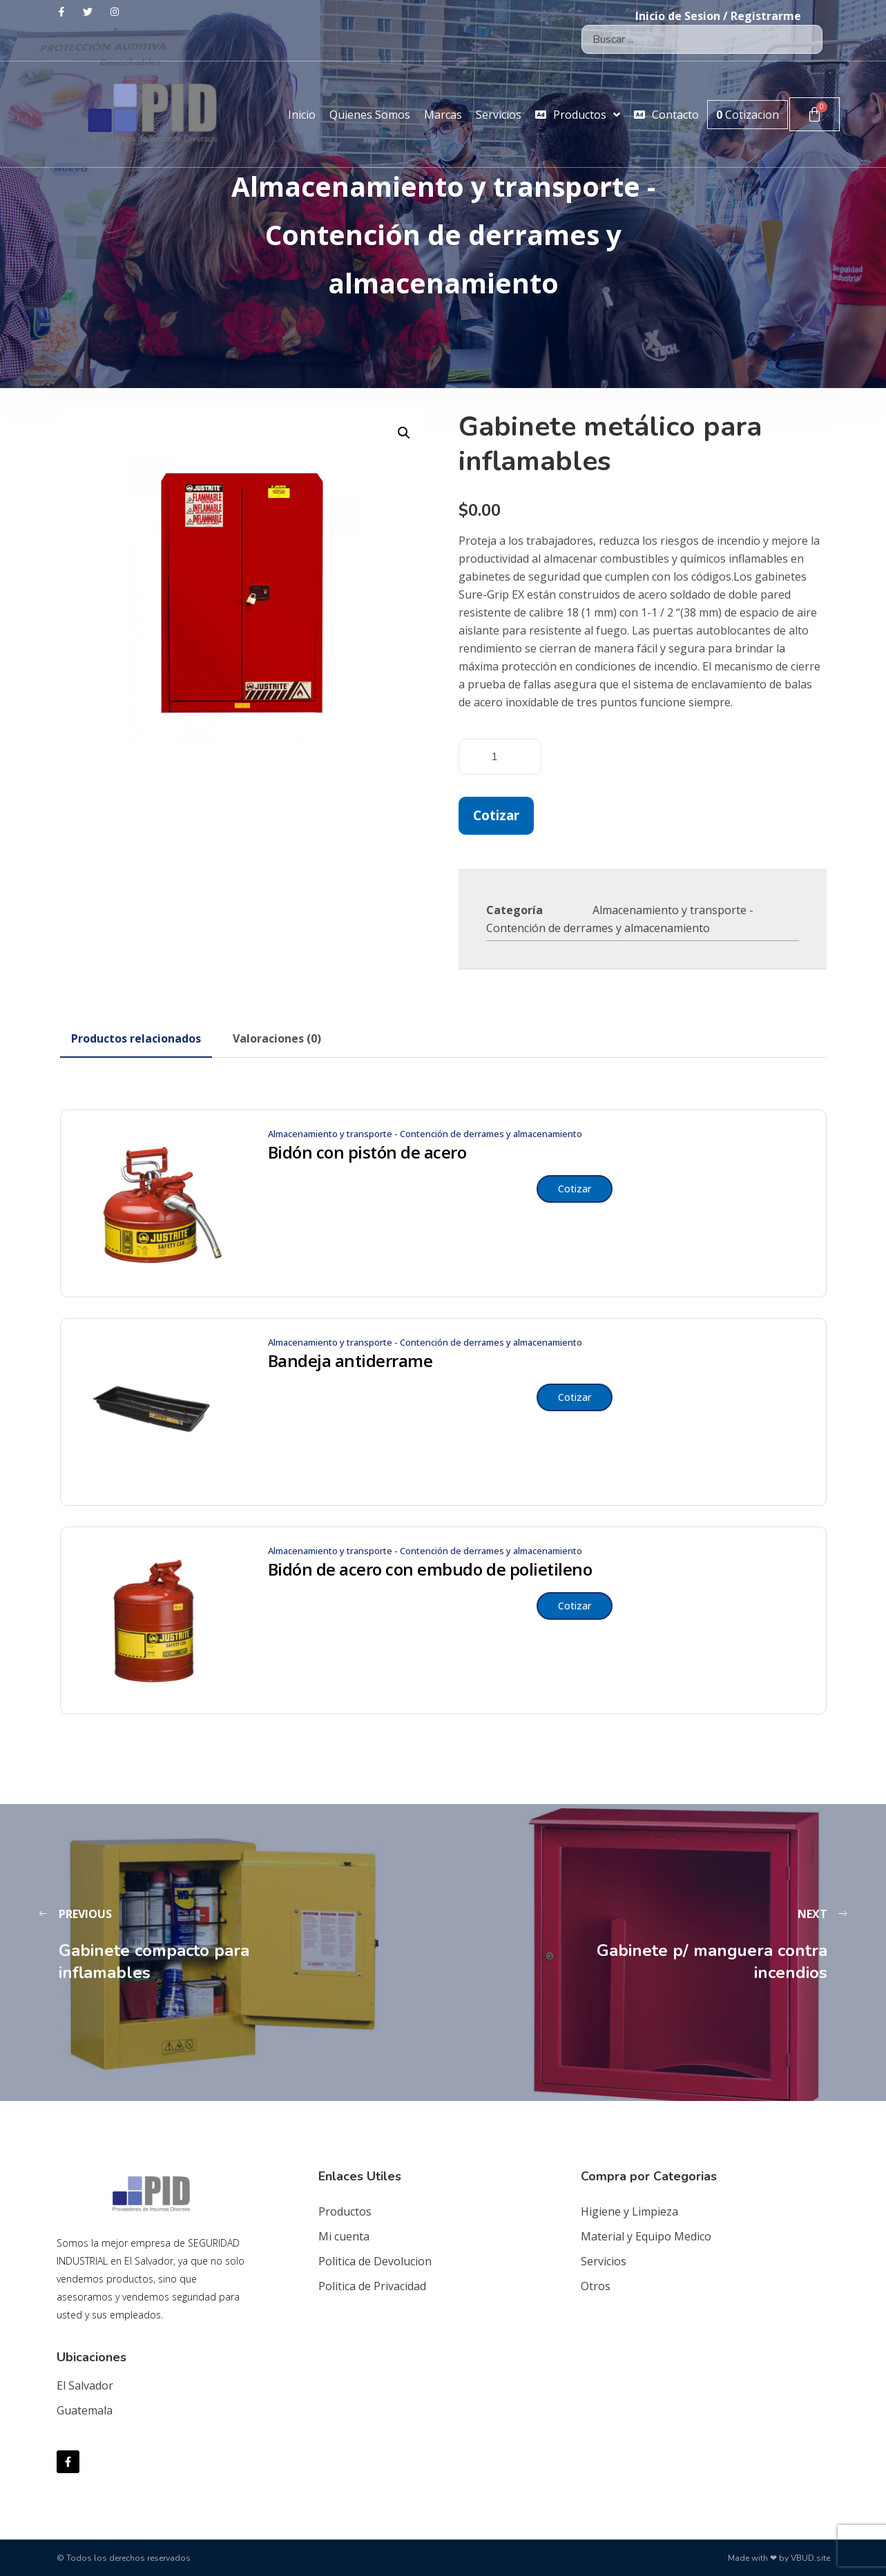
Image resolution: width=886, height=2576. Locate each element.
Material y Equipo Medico (646, 2236)
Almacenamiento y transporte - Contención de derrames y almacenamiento (425, 1133)
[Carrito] (814, 114)
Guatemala (85, 2410)
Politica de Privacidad (372, 2286)
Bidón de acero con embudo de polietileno (430, 1569)
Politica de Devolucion (375, 2261)
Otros (595, 2286)
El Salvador (85, 2385)
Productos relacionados (136, 1038)
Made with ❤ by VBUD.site (779, 2558)
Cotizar (496, 815)
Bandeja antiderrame (350, 1360)
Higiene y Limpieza (629, 2211)
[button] (404, 432)
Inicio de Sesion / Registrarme (718, 15)
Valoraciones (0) (277, 1038)
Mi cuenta (343, 2236)
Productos (345, 2211)
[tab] (136, 1038)
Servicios (603, 2261)
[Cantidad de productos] (500, 757)
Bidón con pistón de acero (367, 1152)
